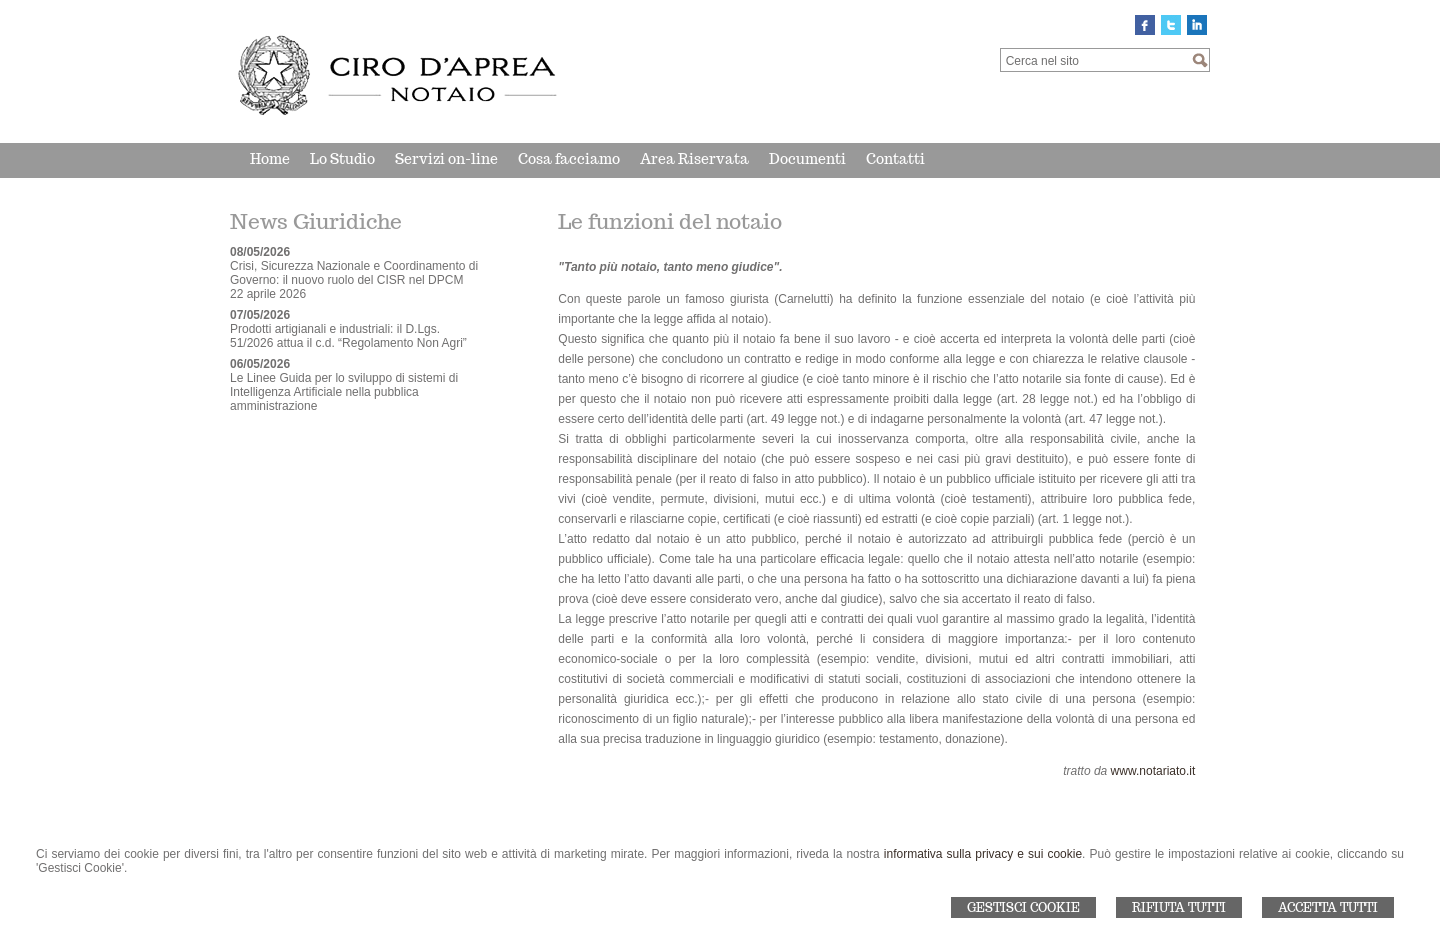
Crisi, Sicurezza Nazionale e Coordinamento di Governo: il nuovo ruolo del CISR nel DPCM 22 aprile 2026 (354, 280)
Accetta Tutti (1328, 907)
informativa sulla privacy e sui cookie (983, 854)
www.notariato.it (1153, 771)
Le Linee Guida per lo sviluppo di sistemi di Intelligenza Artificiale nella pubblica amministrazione (344, 392)
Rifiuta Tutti (1179, 907)
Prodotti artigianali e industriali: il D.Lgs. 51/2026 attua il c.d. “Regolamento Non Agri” (348, 336)
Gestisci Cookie (1023, 907)
